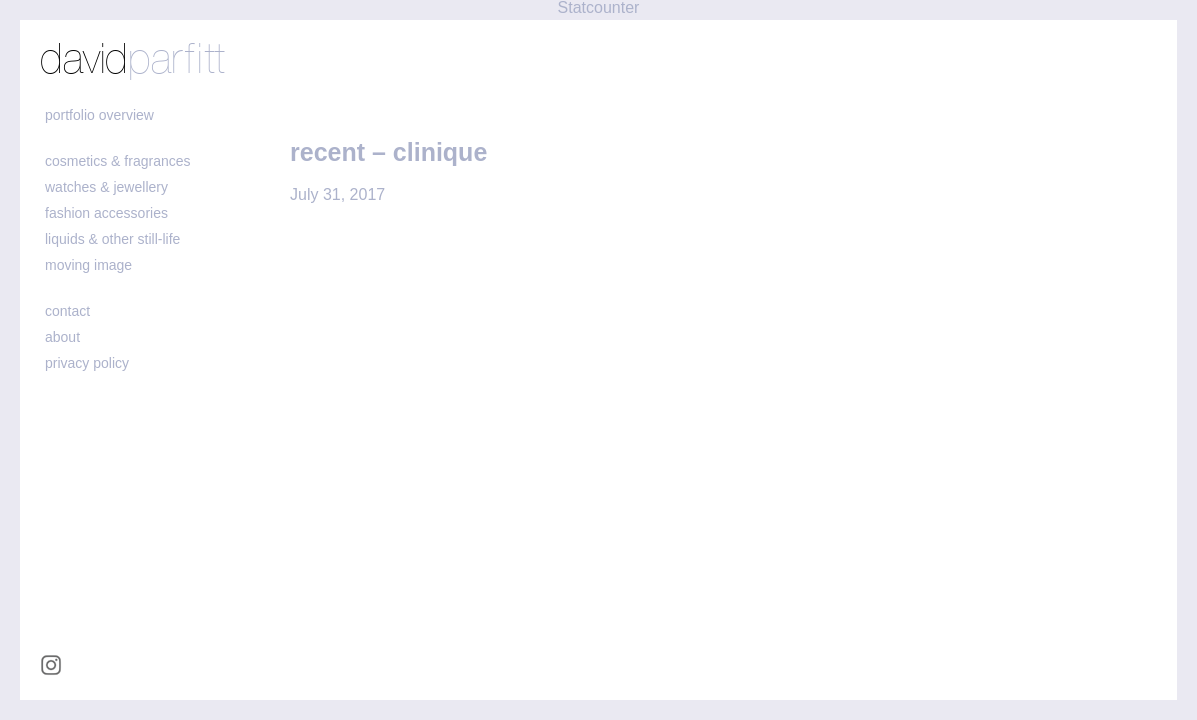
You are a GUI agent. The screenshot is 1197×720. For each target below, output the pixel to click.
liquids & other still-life (112, 239)
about (62, 337)
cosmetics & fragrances (118, 161)
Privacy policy (87, 363)
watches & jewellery (106, 187)
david (132, 61)
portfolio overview (99, 115)
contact (67, 311)
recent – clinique (388, 152)
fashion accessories (106, 213)
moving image (88, 265)
